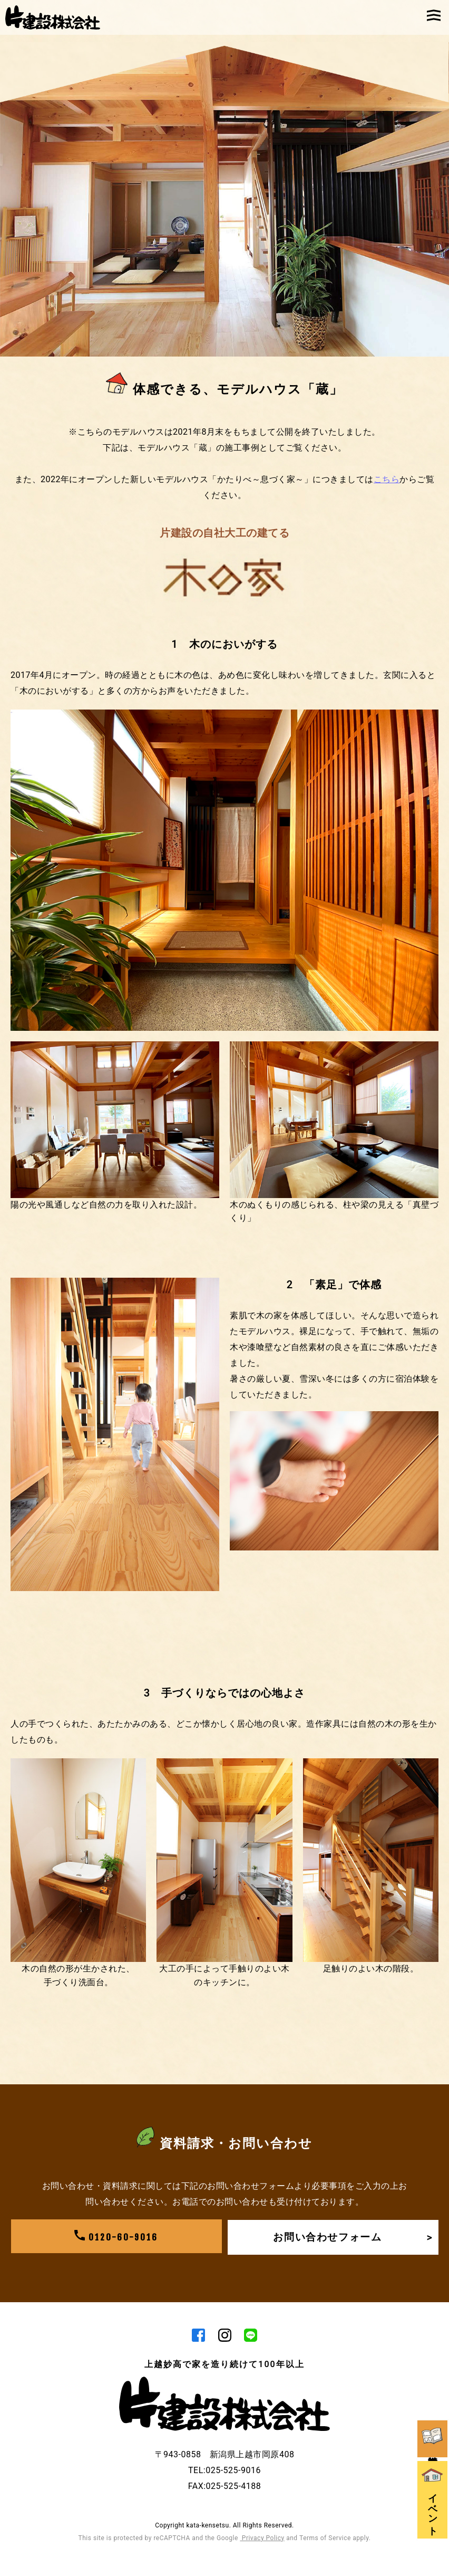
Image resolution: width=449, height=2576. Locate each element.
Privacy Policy (262, 2538)
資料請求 (433, 2408)
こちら (387, 479)
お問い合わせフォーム (351, 2237)
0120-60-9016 (116, 2237)
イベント (433, 2477)
